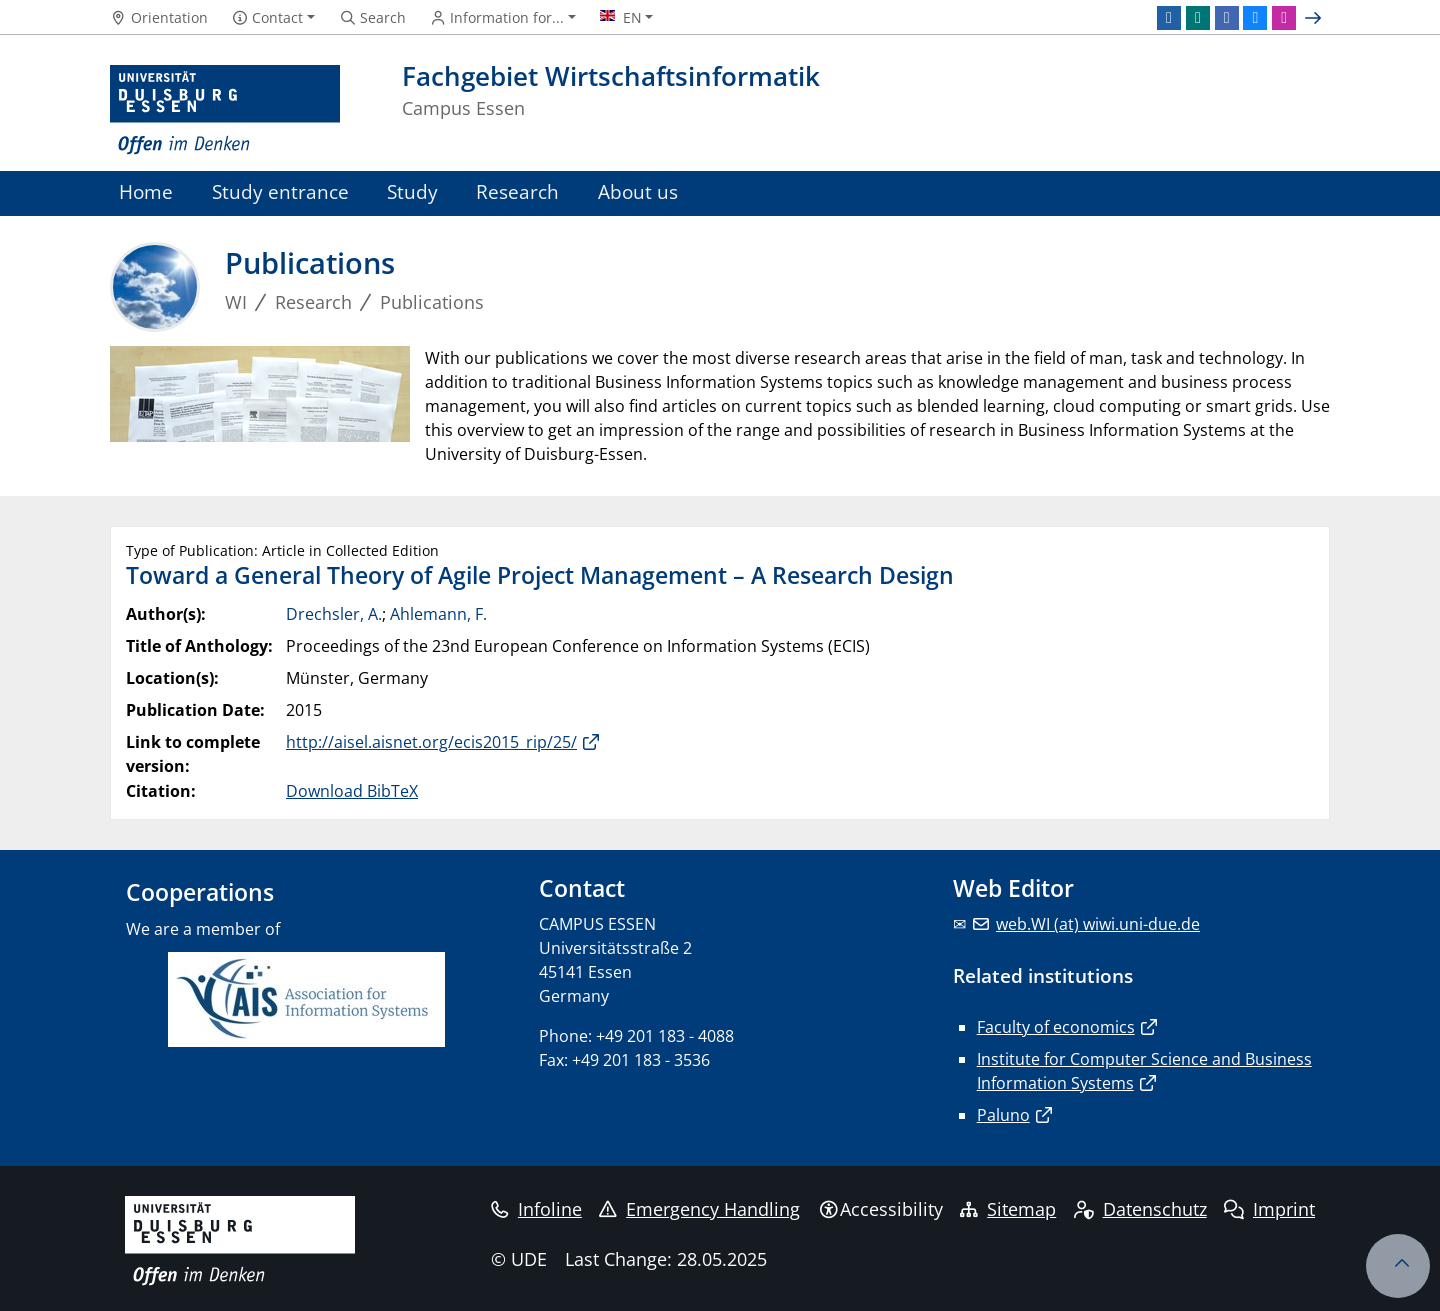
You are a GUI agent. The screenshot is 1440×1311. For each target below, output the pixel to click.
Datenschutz (1140, 1209)
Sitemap (1008, 1209)
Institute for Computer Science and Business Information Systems (1144, 1071)
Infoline (536, 1209)
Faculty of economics (1056, 1027)
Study (412, 191)
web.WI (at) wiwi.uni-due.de (1098, 924)
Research (517, 191)
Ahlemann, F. (438, 614)
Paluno (1003, 1115)
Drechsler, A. (334, 614)
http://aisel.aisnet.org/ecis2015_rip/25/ (431, 742)
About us (638, 191)
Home (146, 191)
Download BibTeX (352, 791)
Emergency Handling (699, 1209)
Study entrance (280, 191)
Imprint (1269, 1209)
